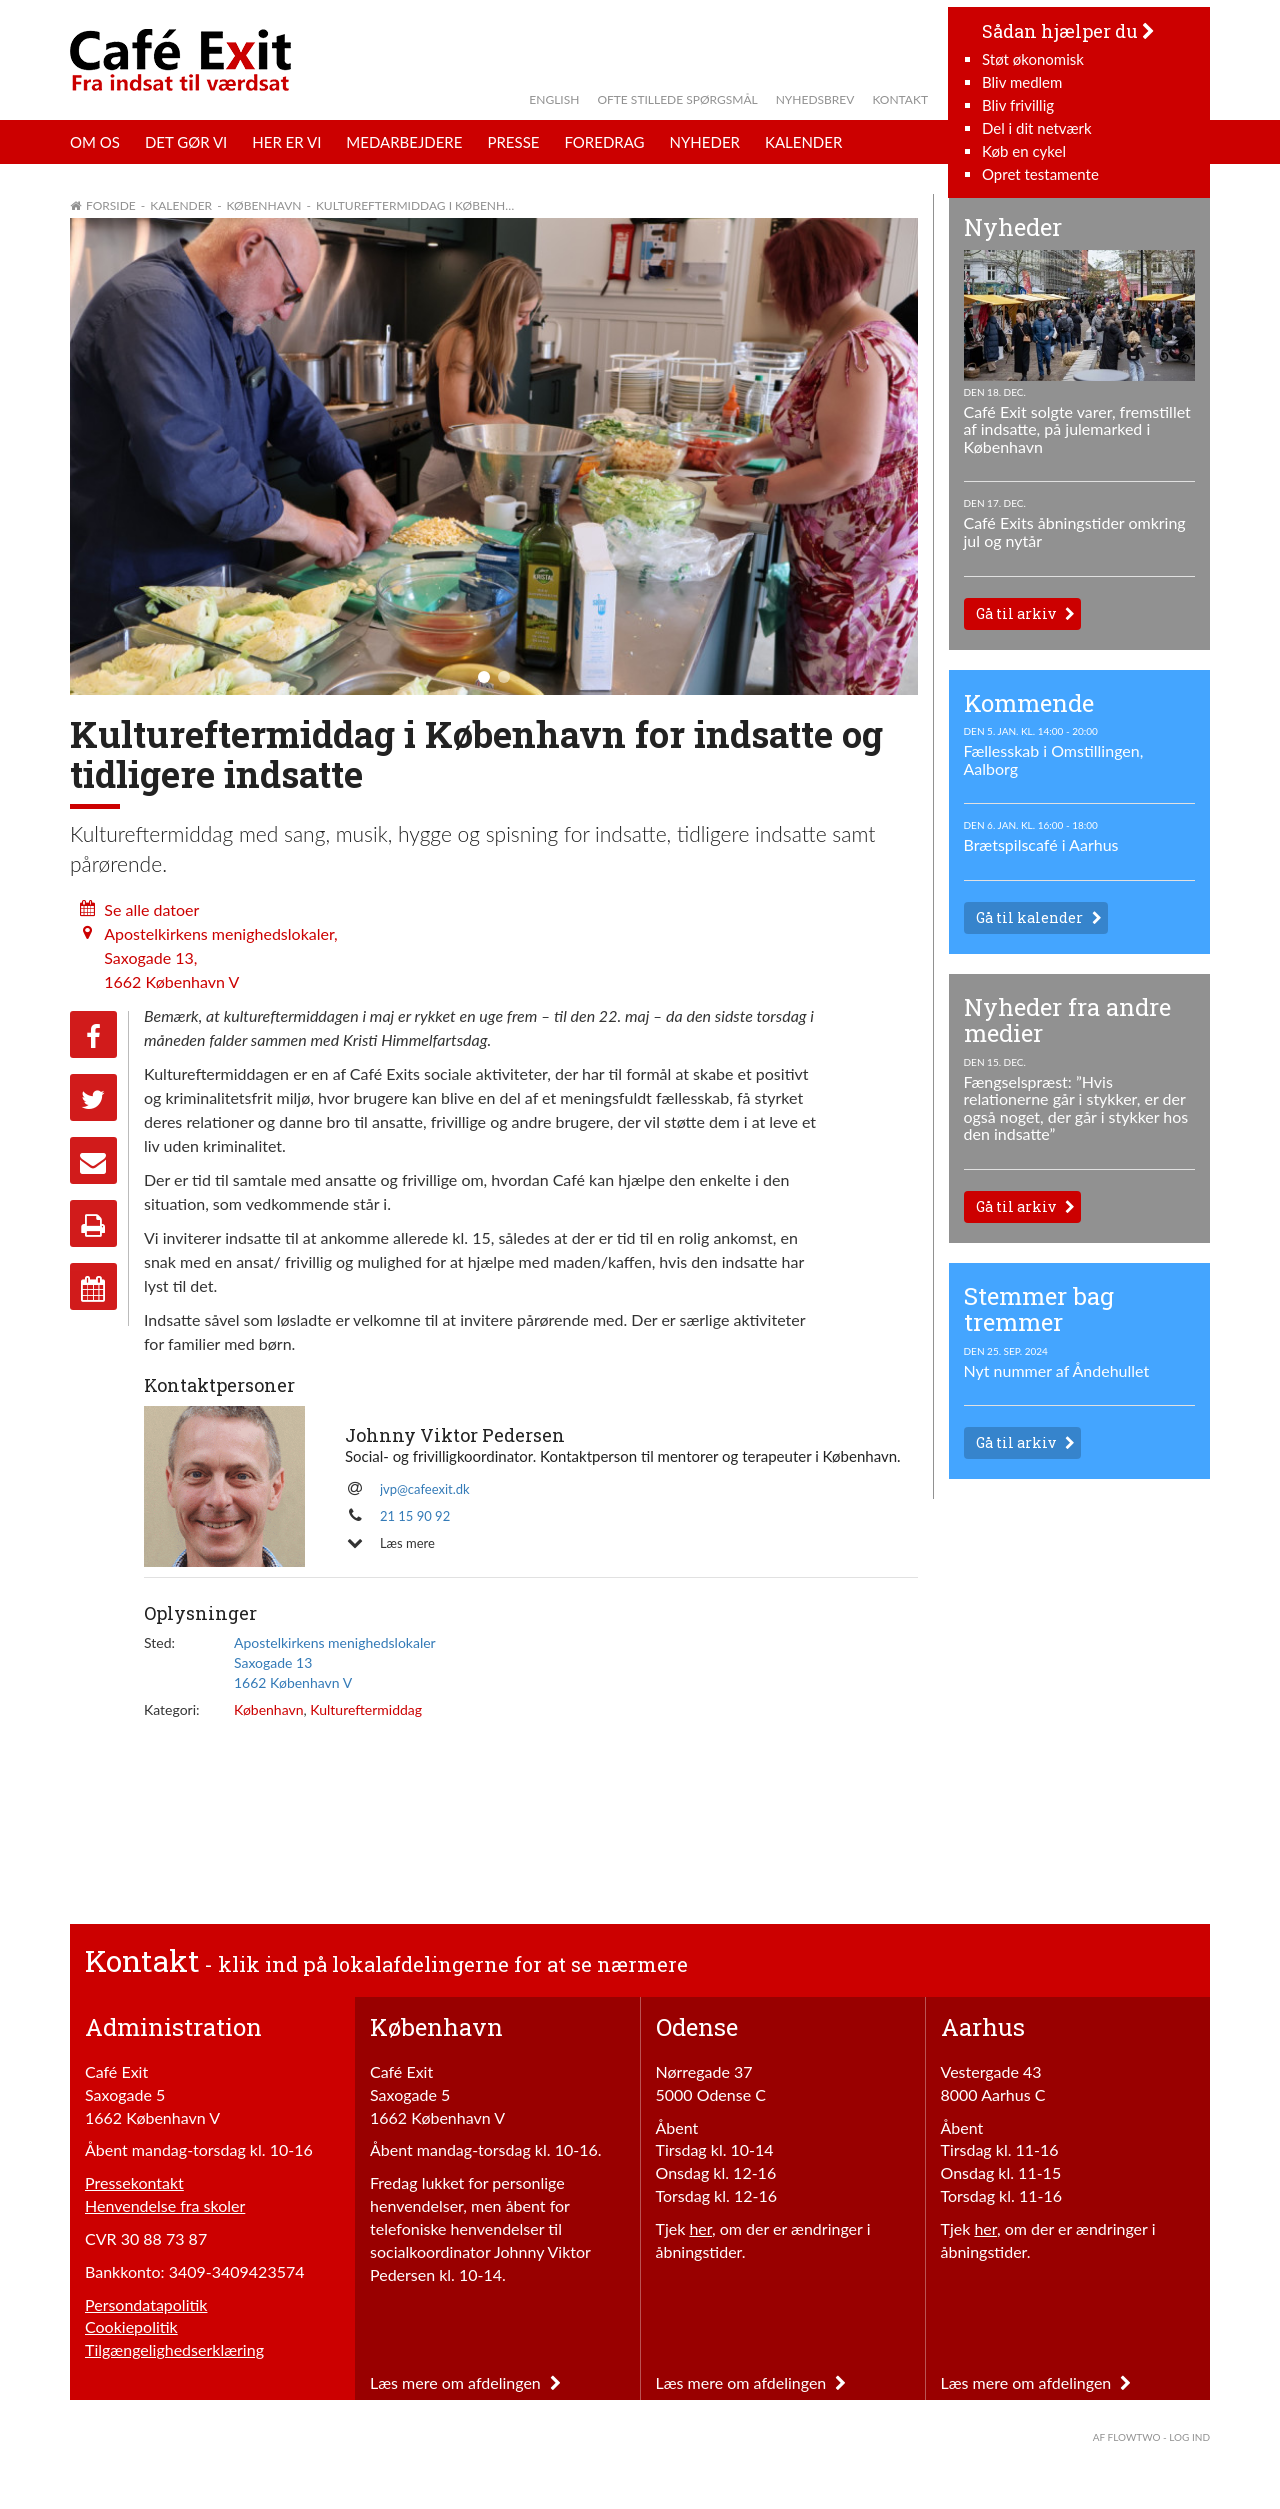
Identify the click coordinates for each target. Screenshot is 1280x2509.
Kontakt (900, 99)
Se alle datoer (151, 909)
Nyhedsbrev (815, 99)
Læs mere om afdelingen (465, 2382)
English (554, 99)
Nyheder (705, 142)
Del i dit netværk (1037, 128)
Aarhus (983, 2027)
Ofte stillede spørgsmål (677, 99)
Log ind (1189, 2437)
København (269, 1709)
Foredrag (604, 142)
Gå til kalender (1029, 917)
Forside (111, 205)
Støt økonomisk (1033, 59)
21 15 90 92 (415, 1516)
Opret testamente (1040, 174)
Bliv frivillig (1018, 105)
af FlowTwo (1127, 2437)
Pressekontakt (134, 2182)
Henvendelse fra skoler (165, 2205)
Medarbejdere (404, 142)
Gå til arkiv (1016, 613)
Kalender (803, 142)
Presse (513, 142)
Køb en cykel (1024, 151)
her (700, 2228)
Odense (697, 2027)
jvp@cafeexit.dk (425, 1489)
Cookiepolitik (131, 2326)
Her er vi (286, 142)
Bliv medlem (1022, 82)
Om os (95, 142)
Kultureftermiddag (366, 1709)
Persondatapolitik (146, 2304)
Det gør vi (186, 142)
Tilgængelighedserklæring (174, 2349)
